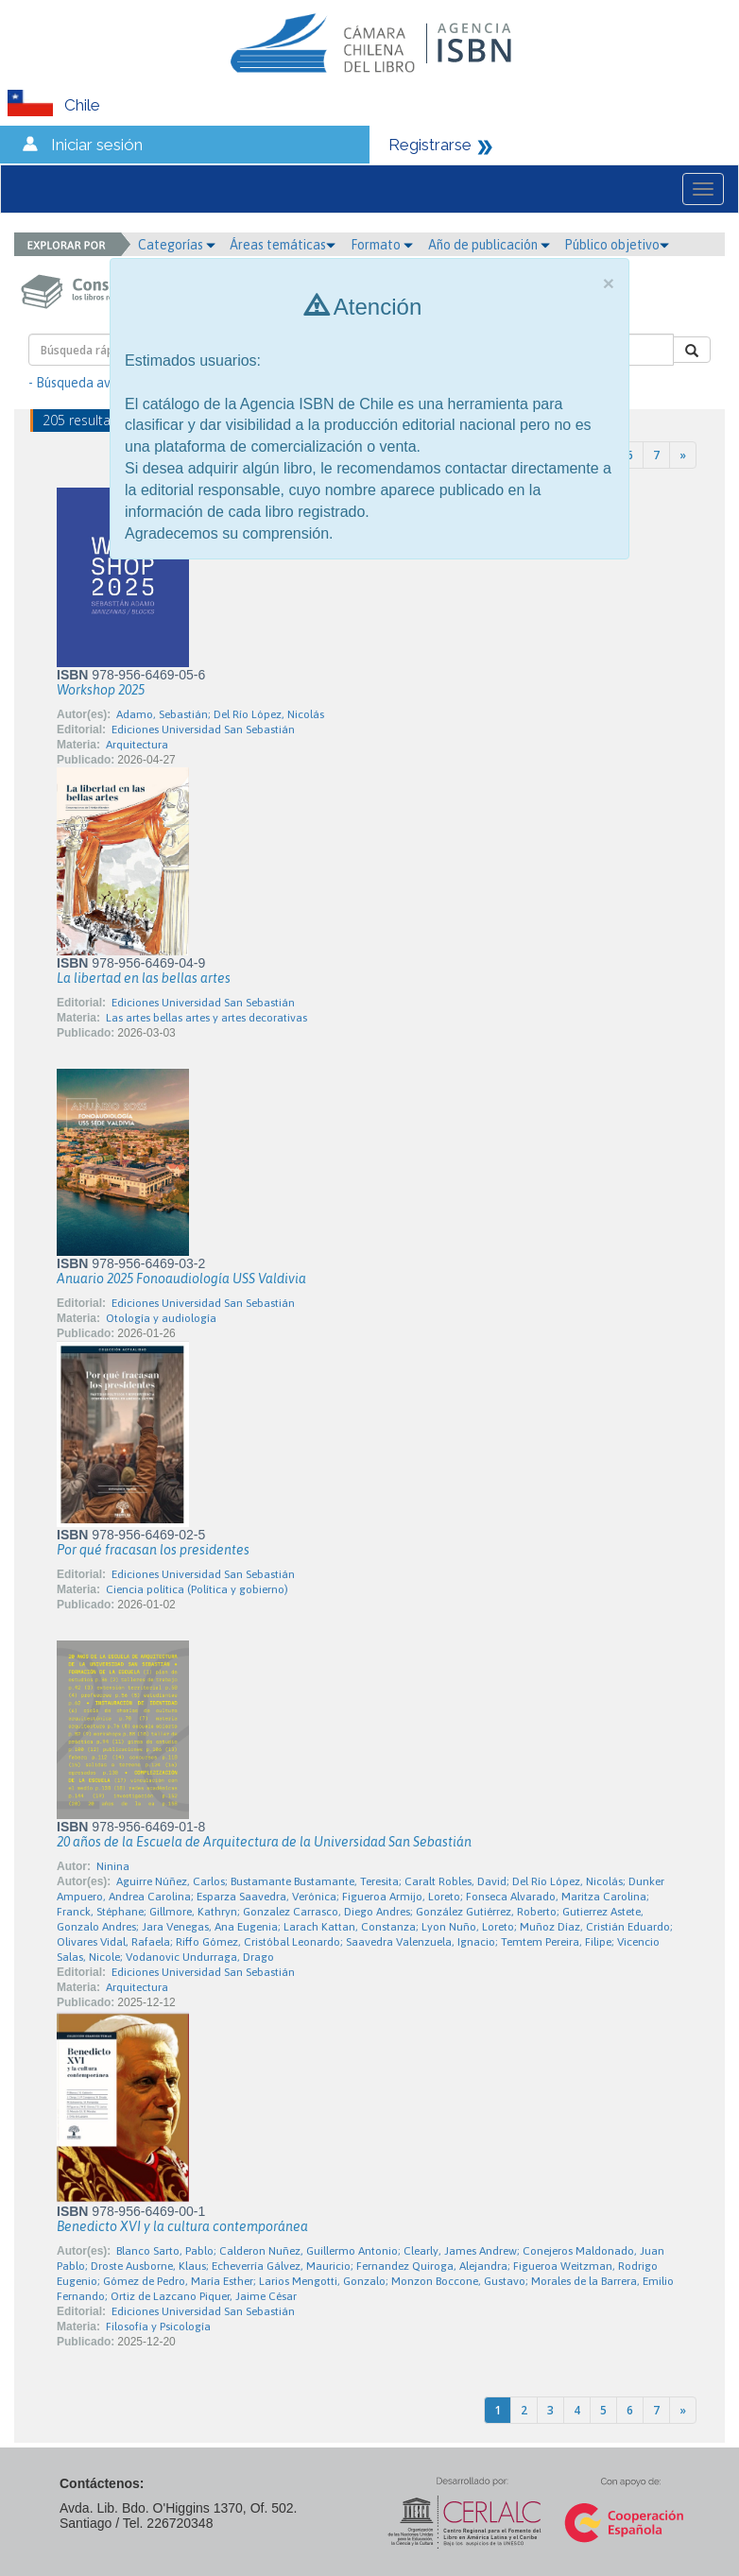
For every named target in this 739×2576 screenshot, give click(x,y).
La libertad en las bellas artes (144, 978)
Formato (382, 244)
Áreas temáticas (282, 244)
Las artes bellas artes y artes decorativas (206, 1017)
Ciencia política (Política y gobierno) (197, 1589)
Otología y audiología (161, 1318)
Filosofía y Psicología (158, 2326)
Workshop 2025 (101, 689)
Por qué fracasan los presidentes (153, 1549)
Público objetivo (616, 244)
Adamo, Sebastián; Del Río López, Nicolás (220, 714)
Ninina (112, 1866)
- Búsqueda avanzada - (95, 382)
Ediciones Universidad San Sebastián (203, 729)
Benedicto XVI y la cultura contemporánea (182, 2226)
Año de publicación (489, 244)
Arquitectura (137, 744)
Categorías (176, 244)
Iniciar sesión (97, 144)
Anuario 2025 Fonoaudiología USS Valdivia (181, 1278)
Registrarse (430, 144)
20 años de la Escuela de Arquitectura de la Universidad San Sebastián (264, 1841)
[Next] (682, 455)
